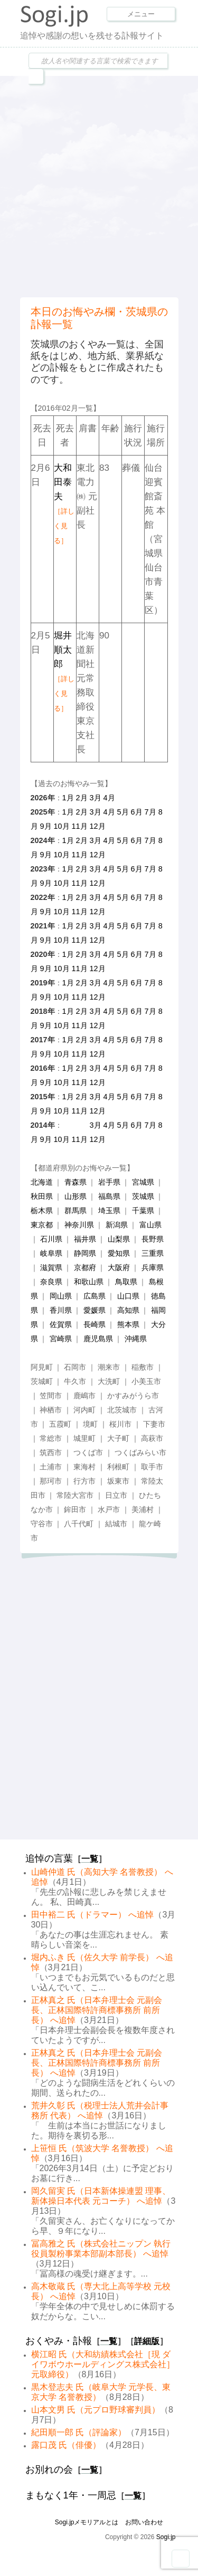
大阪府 (119, 1267)
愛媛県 (94, 1310)
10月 (62, 826)
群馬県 (75, 1210)
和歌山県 (88, 1281)
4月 (109, 797)
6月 (137, 812)
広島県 (94, 1296)
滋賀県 (51, 1267)
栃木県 (42, 1210)
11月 (80, 826)
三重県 (153, 1253)
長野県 (153, 1239)
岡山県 (61, 1296)
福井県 (85, 1239)
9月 (46, 826)
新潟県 (117, 1225)
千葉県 (143, 1210)
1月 (68, 797)
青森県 (75, 1182)
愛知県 (119, 1253)
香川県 (61, 1310)
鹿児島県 (98, 1338)
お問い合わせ (144, 2522)
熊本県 (128, 1324)
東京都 (42, 1225)
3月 (95, 797)
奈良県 (51, 1281)
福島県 (109, 1196)
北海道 (42, 1182)
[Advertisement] (99, 185)
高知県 (128, 1310)
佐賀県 (61, 1324)
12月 (98, 826)
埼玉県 (109, 1210)
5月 (123, 812)
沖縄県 (136, 1338)
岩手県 (109, 1182)
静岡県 (85, 1253)
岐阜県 (51, 1253)
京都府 (85, 1267)
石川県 (51, 1239)
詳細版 (146, 2341)
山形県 (75, 1196)
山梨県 (119, 1239)
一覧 (89, 1858)
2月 (82, 797)
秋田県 (42, 1196)
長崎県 (94, 1324)
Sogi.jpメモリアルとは (87, 2522)
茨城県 (143, 1196)
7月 (150, 812)
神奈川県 (79, 1225)
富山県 (150, 1225)
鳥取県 (126, 1281)
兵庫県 (153, 1267)
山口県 (128, 1296)
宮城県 (143, 1182)
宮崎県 (61, 1338)
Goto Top (181, 2559)
